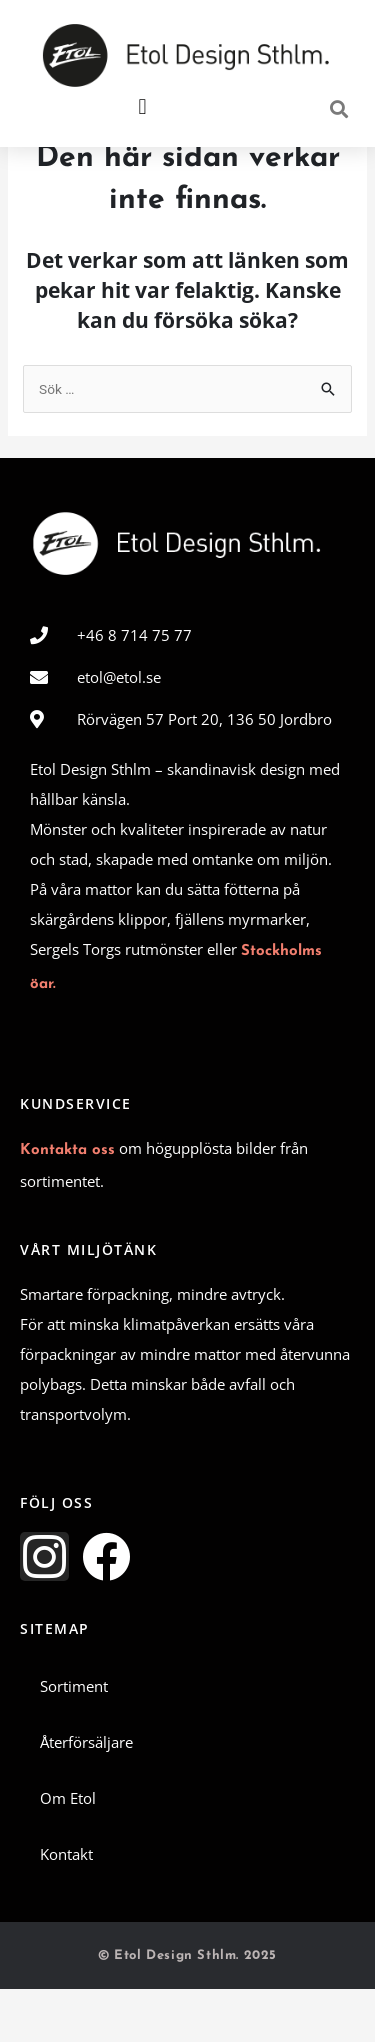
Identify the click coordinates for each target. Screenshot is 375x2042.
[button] (142, 107)
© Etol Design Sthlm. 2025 (187, 2009)
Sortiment (74, 1740)
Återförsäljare (86, 1796)
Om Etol (68, 1852)
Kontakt (66, 1908)
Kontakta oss (67, 1204)
